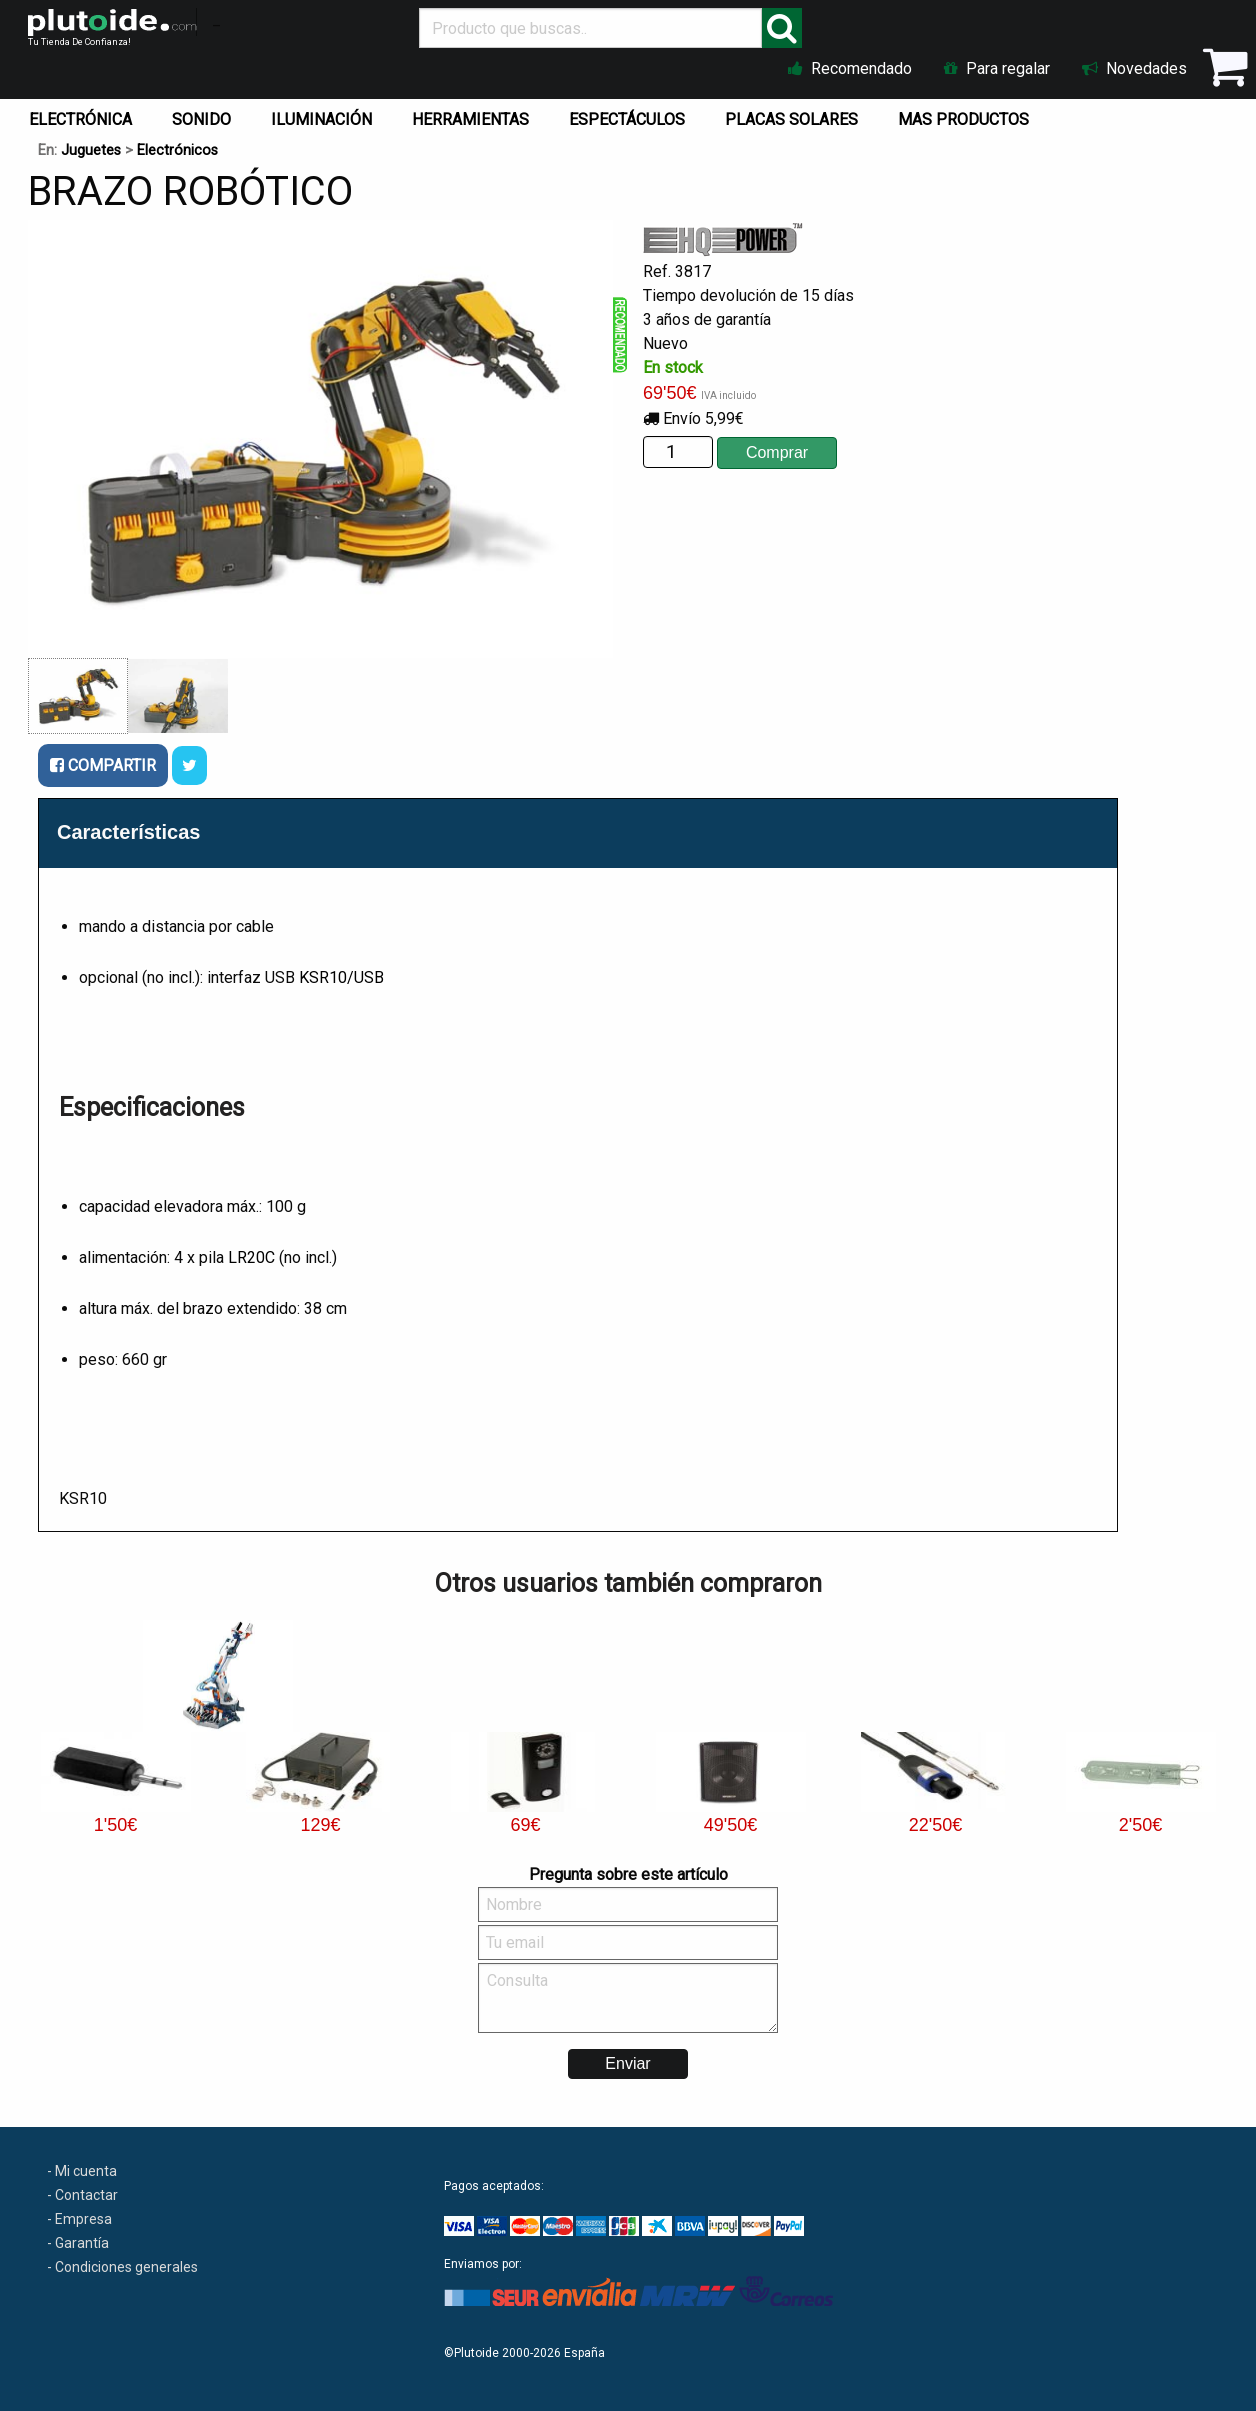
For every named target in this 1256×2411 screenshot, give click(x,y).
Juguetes (91, 150)
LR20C (251, 1257)
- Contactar (82, 2195)
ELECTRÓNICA (80, 119)
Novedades (1134, 68)
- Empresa (79, 2219)
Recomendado (850, 68)
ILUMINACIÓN (321, 119)
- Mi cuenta (82, 2171)
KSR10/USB (341, 977)
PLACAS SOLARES (791, 119)
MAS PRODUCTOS (963, 119)
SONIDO (201, 119)
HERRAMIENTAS (470, 119)
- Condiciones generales (122, 2267)
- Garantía (78, 2243)
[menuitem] (84, 115)
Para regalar (997, 68)
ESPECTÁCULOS (627, 119)
